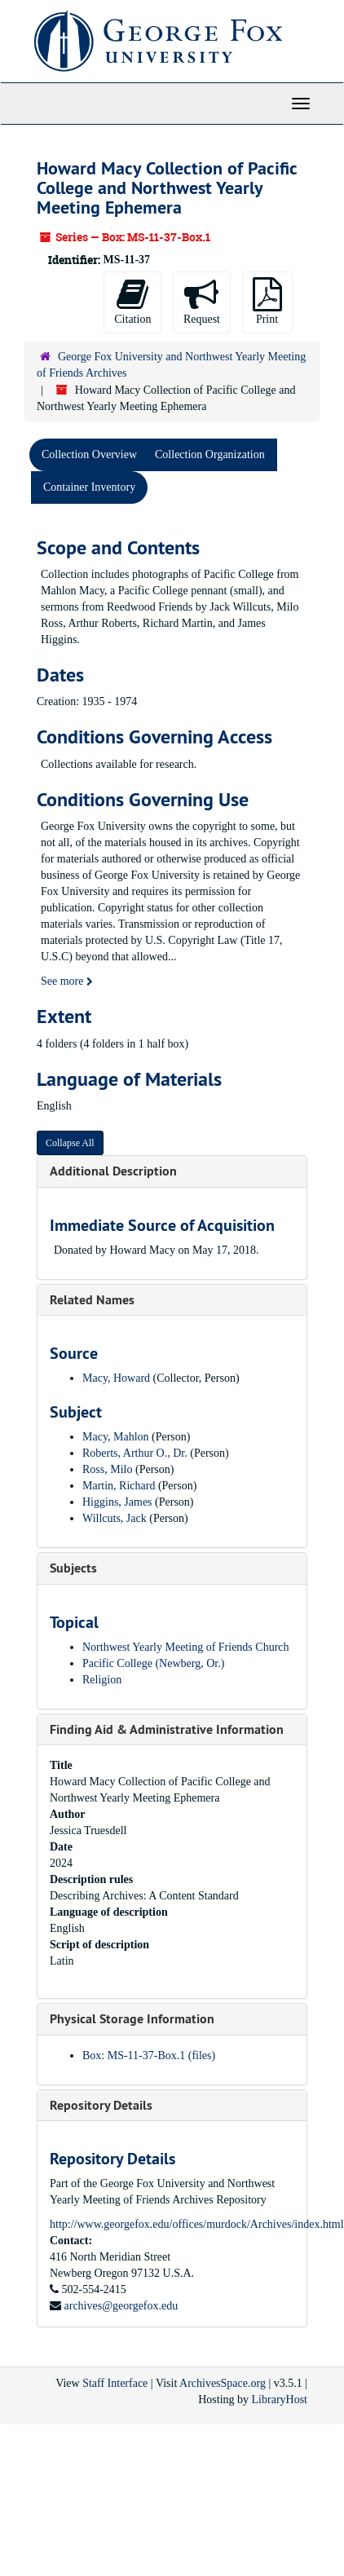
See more (67, 981)
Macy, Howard (116, 1378)
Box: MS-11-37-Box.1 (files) (148, 2055)
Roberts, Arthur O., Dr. (134, 1453)
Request (201, 301)
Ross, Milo (107, 1469)
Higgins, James (117, 1502)
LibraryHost (279, 2399)
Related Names (92, 1299)
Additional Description (113, 1171)
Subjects (73, 1568)
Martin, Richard (118, 1486)
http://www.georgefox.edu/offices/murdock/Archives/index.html (197, 2224)
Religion (101, 1680)
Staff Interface (115, 2383)
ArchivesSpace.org (222, 2383)
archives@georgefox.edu (121, 2306)
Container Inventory (89, 487)
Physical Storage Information (132, 2018)
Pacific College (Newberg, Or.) (153, 1663)
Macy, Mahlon (115, 1437)
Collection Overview (89, 454)
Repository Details (101, 2105)
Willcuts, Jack (114, 1518)
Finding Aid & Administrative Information (167, 1729)
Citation (132, 301)
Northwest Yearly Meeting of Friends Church (185, 1647)
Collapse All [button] (70, 1143)
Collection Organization (210, 454)
